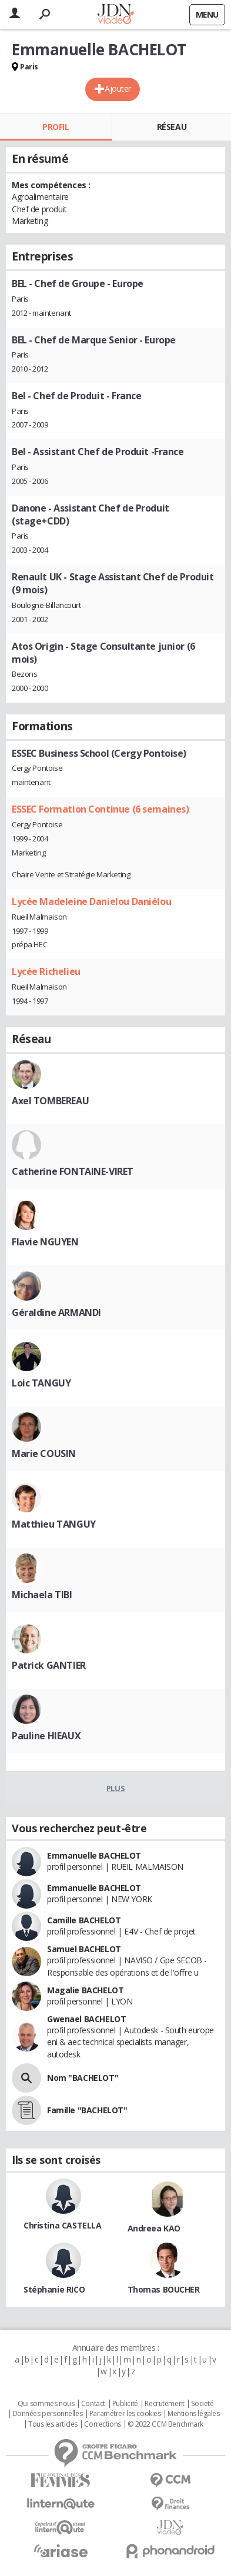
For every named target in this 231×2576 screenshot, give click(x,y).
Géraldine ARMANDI (56, 1312)
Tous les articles (53, 2424)
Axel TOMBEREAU (50, 1100)
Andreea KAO (154, 2228)
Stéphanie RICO (54, 2289)
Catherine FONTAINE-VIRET (72, 1171)
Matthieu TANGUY (54, 1524)
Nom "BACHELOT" (82, 2077)
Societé (202, 2404)
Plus (115, 1788)
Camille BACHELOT (83, 1920)
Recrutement (164, 2404)
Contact (93, 2404)
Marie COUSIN (44, 1453)
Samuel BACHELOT (84, 1948)
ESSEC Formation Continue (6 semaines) (100, 809)
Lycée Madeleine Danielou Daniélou (91, 901)
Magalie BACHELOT (85, 1990)
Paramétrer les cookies (125, 2414)
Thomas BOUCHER (164, 2289)
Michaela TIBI (42, 1594)
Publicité (125, 2404)
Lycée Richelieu (46, 971)
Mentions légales (193, 2414)
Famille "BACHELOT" (87, 2110)
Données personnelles (47, 2414)
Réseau (171, 126)
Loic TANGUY (41, 1382)
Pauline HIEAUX (46, 1735)
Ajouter (118, 88)
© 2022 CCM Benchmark (165, 2424)
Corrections (102, 2424)
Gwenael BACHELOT (86, 2018)
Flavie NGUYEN (45, 1241)
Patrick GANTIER (49, 1665)
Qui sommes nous (46, 2404)
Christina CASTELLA (62, 2225)
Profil (55, 126)
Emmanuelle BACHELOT (94, 1855)
